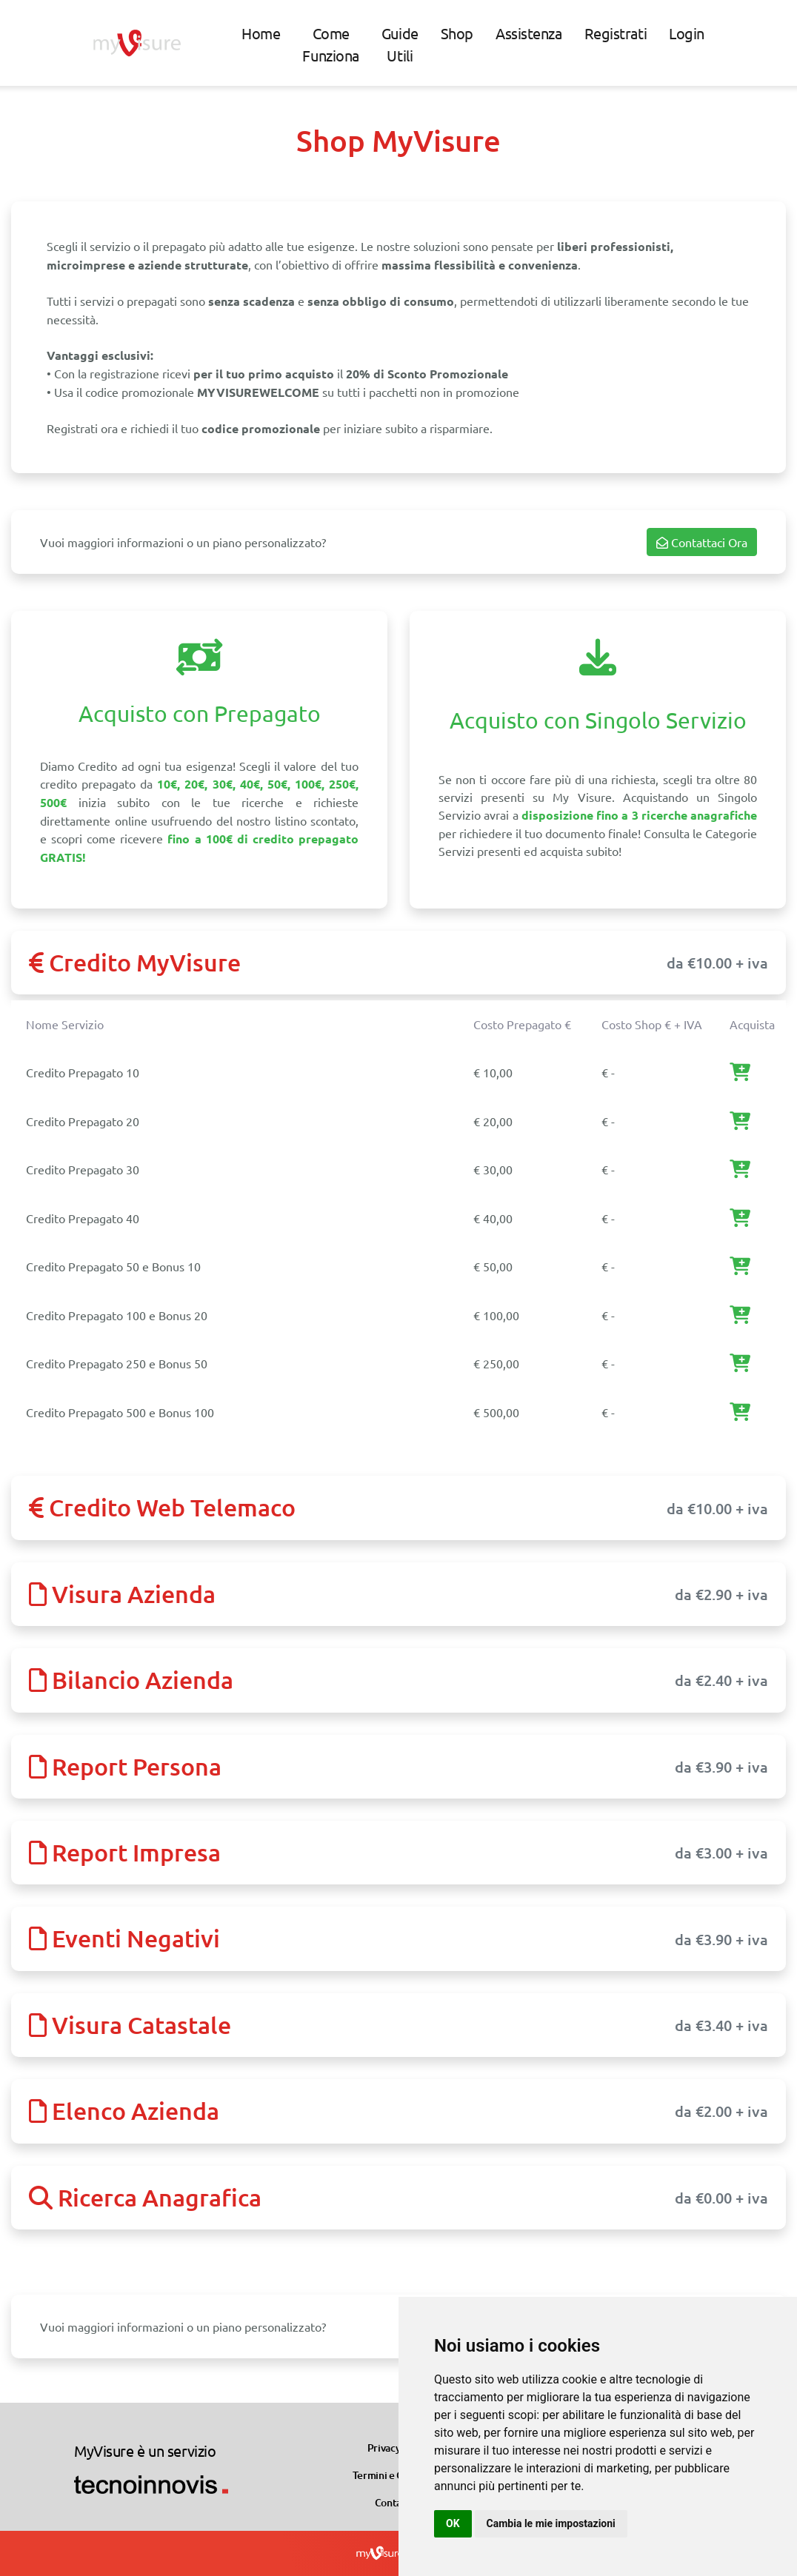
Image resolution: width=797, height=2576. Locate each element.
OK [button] (453, 2523)
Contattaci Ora (701, 542)
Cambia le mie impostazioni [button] (551, 2523)
